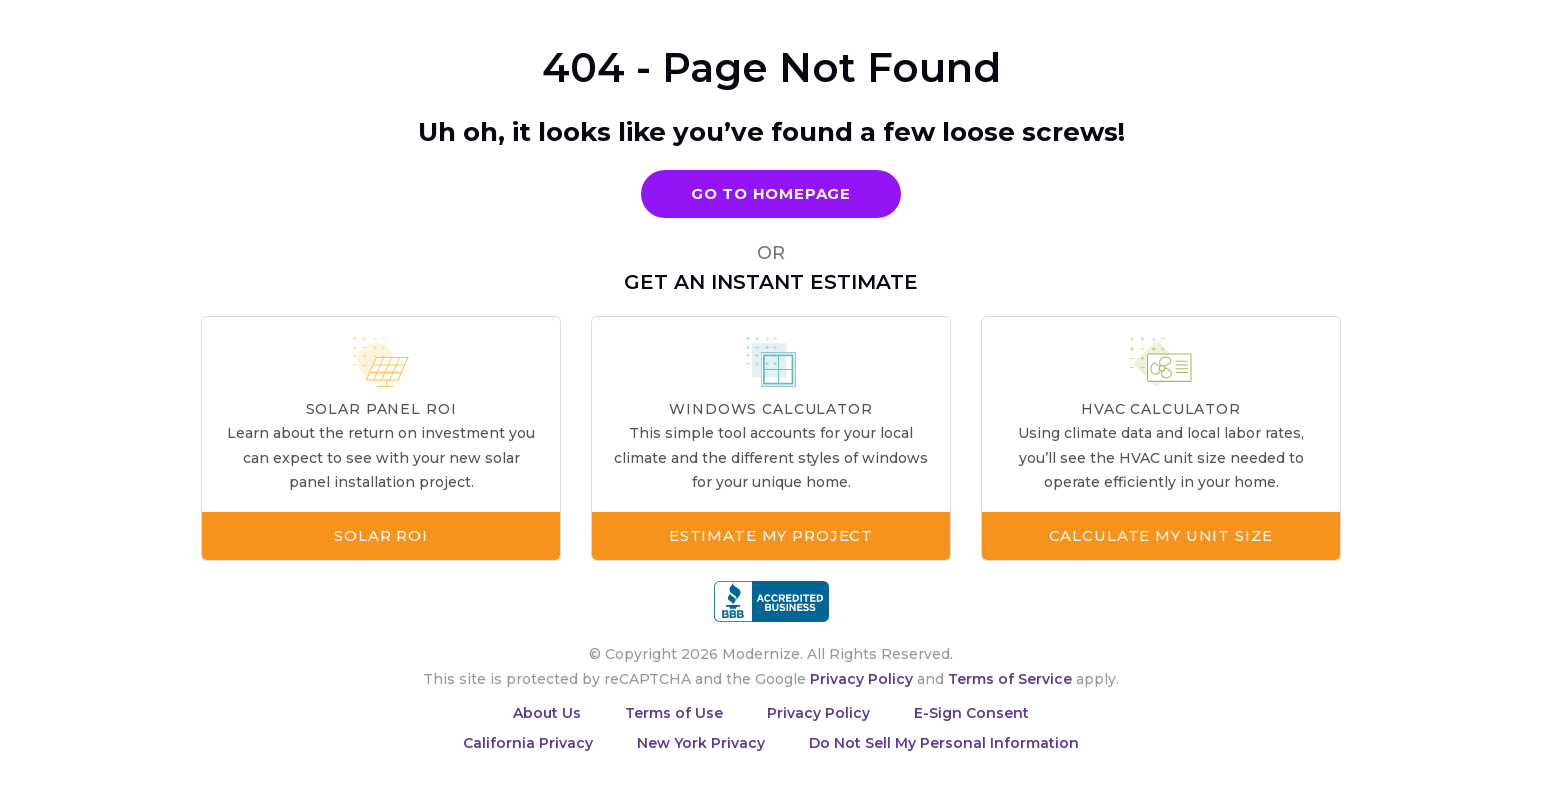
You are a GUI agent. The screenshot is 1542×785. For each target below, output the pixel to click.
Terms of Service (1010, 679)
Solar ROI (381, 535)
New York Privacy (701, 743)
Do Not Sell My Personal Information (944, 743)
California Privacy (528, 743)
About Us (547, 713)
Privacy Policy (861, 679)
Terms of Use (674, 713)
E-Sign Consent (971, 713)
